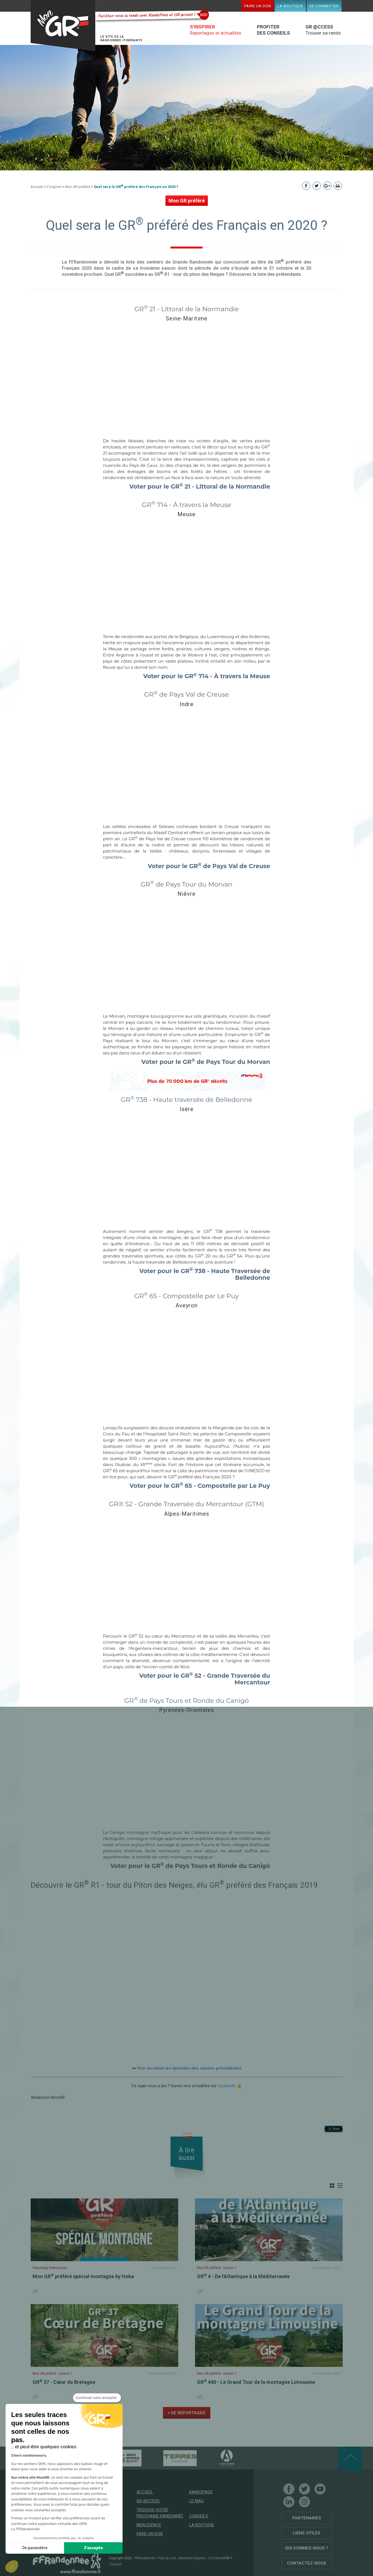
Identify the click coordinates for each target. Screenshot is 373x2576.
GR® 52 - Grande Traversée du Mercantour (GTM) (186, 1504)
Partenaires (306, 2518)
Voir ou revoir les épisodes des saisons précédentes (189, 2068)
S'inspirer (53, 187)
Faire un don (257, 6)
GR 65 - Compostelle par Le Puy (186, 1296)
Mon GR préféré (77, 187)
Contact (115, 2564)
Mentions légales (192, 2558)
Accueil (37, 187)
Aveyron (186, 1305)
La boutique (290, 6)
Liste (340, 2185)
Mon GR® (63, 25)
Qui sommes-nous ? (306, 2548)
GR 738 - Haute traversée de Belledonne (186, 1100)
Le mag (196, 2500)
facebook (226, 2085)
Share (36, 2291)
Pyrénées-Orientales (186, 1710)
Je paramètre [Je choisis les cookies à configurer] (34, 2548)
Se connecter (324, 6)
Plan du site (167, 2558)
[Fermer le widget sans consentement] (97, 2397)
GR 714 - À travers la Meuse (186, 505)
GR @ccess (148, 2500)
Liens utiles (306, 2533)
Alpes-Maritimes (186, 1513)
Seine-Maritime (187, 318)
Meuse (186, 514)
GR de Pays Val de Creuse (186, 694)
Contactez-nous (306, 2563)
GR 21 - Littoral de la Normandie (186, 309)
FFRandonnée (144, 2558)
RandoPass (201, 2492)
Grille (332, 2185)
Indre (187, 704)
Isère (187, 1109)
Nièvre (186, 893)
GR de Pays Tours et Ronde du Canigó (186, 1701)
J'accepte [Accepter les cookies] (93, 2548)
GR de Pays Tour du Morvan (186, 884)
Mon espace (148, 2524)
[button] (11, 2566)
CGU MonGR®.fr (220, 2558)
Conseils (198, 2516)
